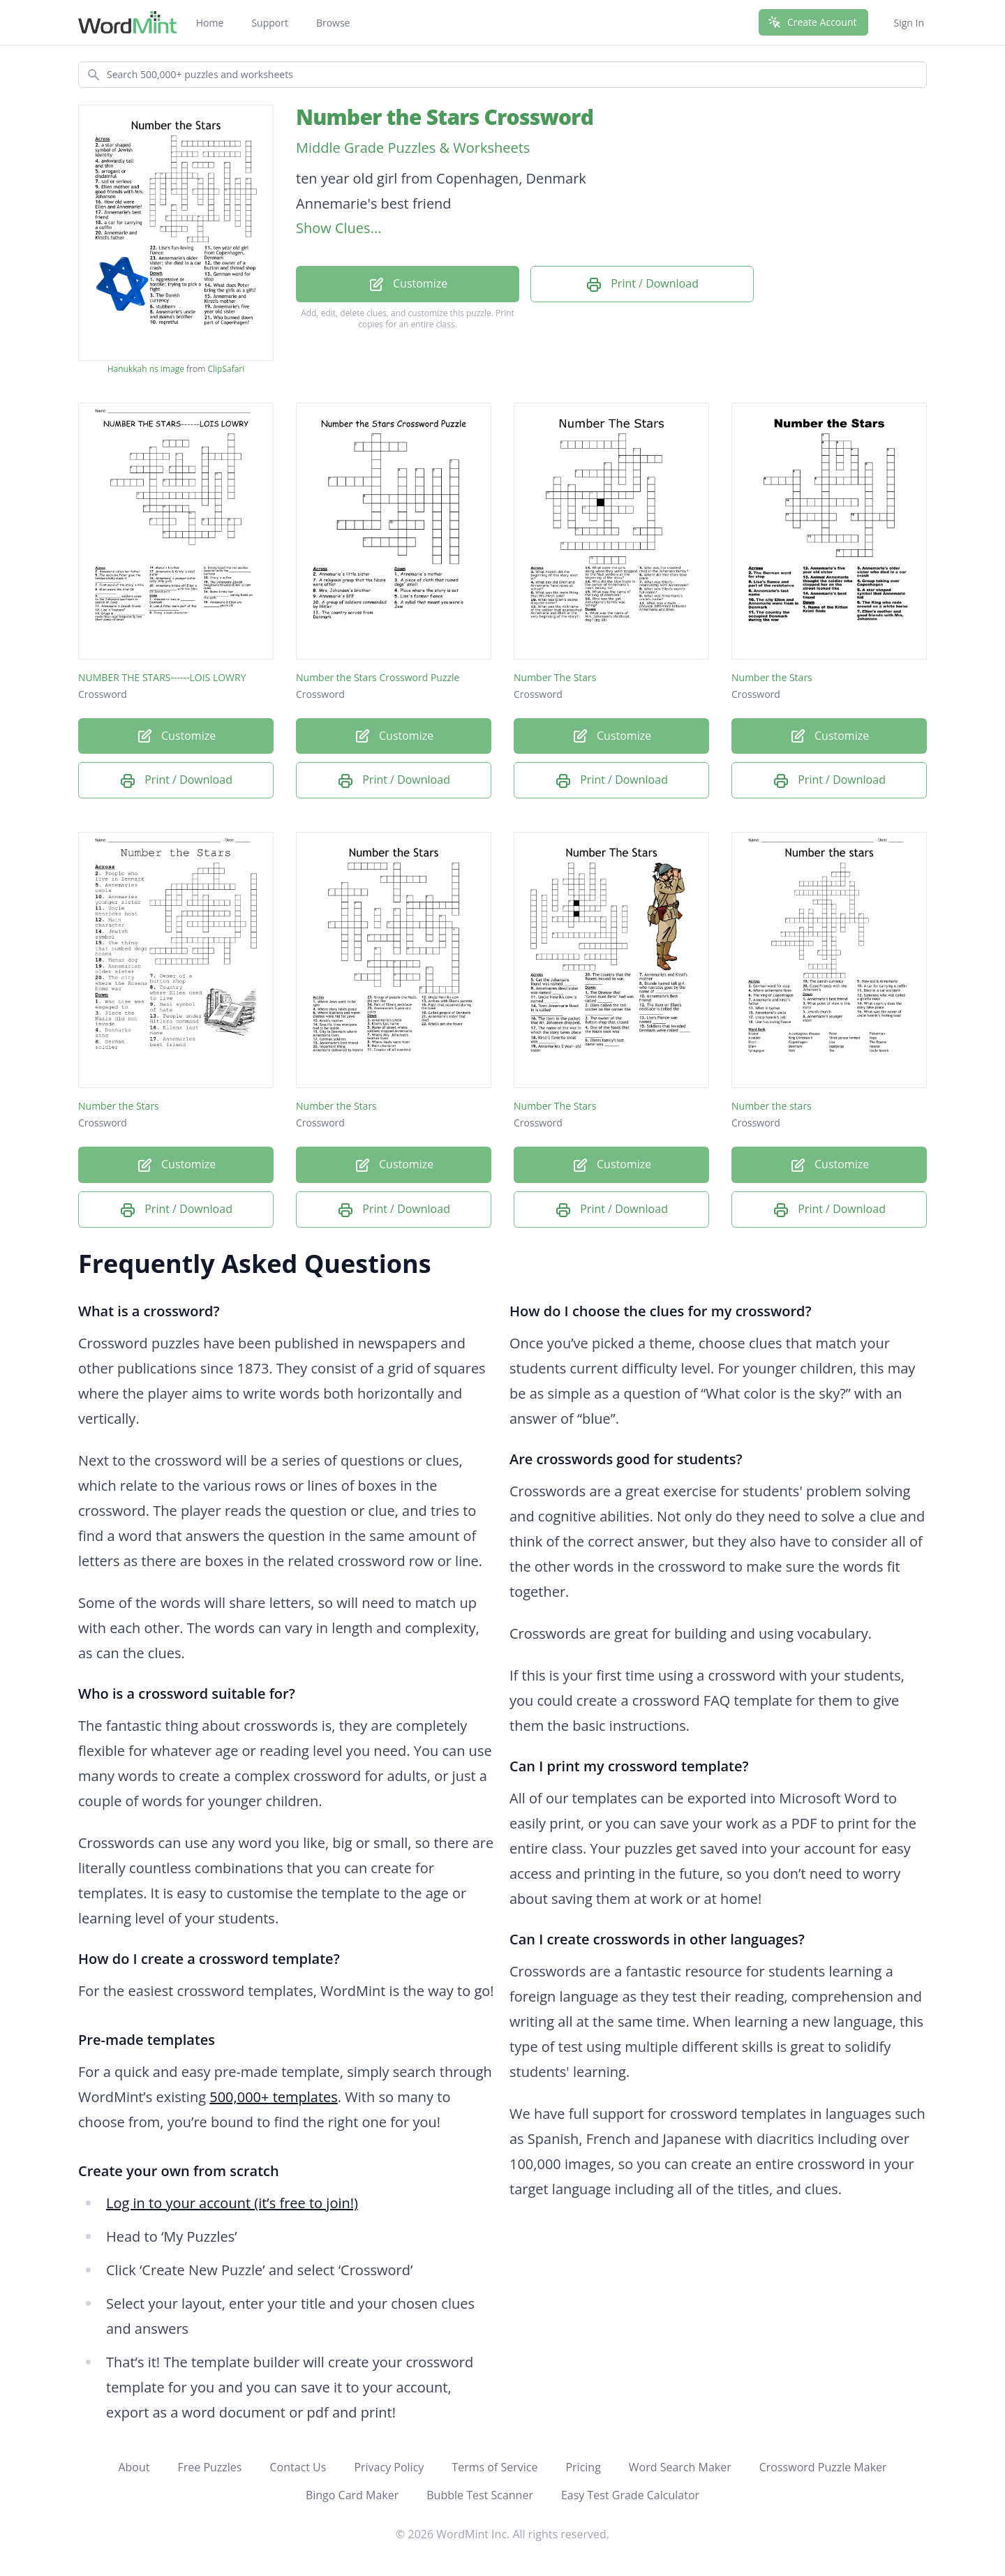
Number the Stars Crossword (444, 117)
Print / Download (642, 284)
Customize (407, 284)
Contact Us (297, 2467)
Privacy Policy (389, 2467)
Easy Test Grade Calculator (630, 2495)
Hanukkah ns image (145, 369)
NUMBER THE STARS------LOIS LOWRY (162, 677)
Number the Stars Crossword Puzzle (377, 677)
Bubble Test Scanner (479, 2495)
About (133, 2467)
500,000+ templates (273, 2096)
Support (269, 22)
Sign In (908, 22)
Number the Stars (771, 677)
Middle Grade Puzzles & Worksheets (413, 147)
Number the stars (771, 1105)
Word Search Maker (680, 2467)
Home (210, 22)
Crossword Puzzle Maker (823, 2467)
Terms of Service (494, 2467)
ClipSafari (225, 369)
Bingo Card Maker (352, 2495)
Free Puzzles (209, 2467)
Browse (333, 22)
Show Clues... (338, 227)
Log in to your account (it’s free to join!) (232, 2203)
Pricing (582, 2467)
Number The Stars (555, 677)
